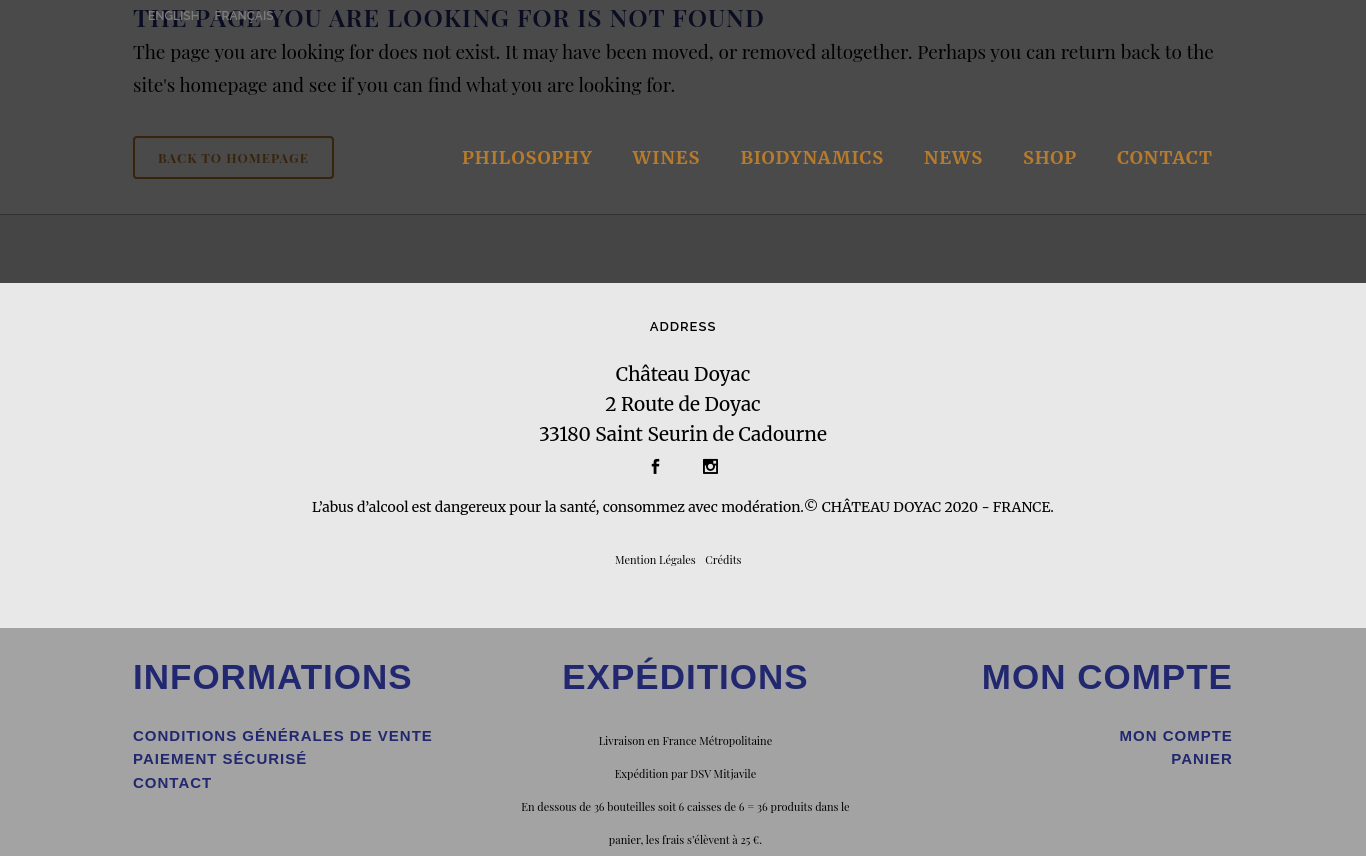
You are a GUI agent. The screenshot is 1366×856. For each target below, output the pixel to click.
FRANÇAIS (244, 16)
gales (683, 559)
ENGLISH (174, 16)
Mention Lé (643, 559)
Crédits (723, 559)
